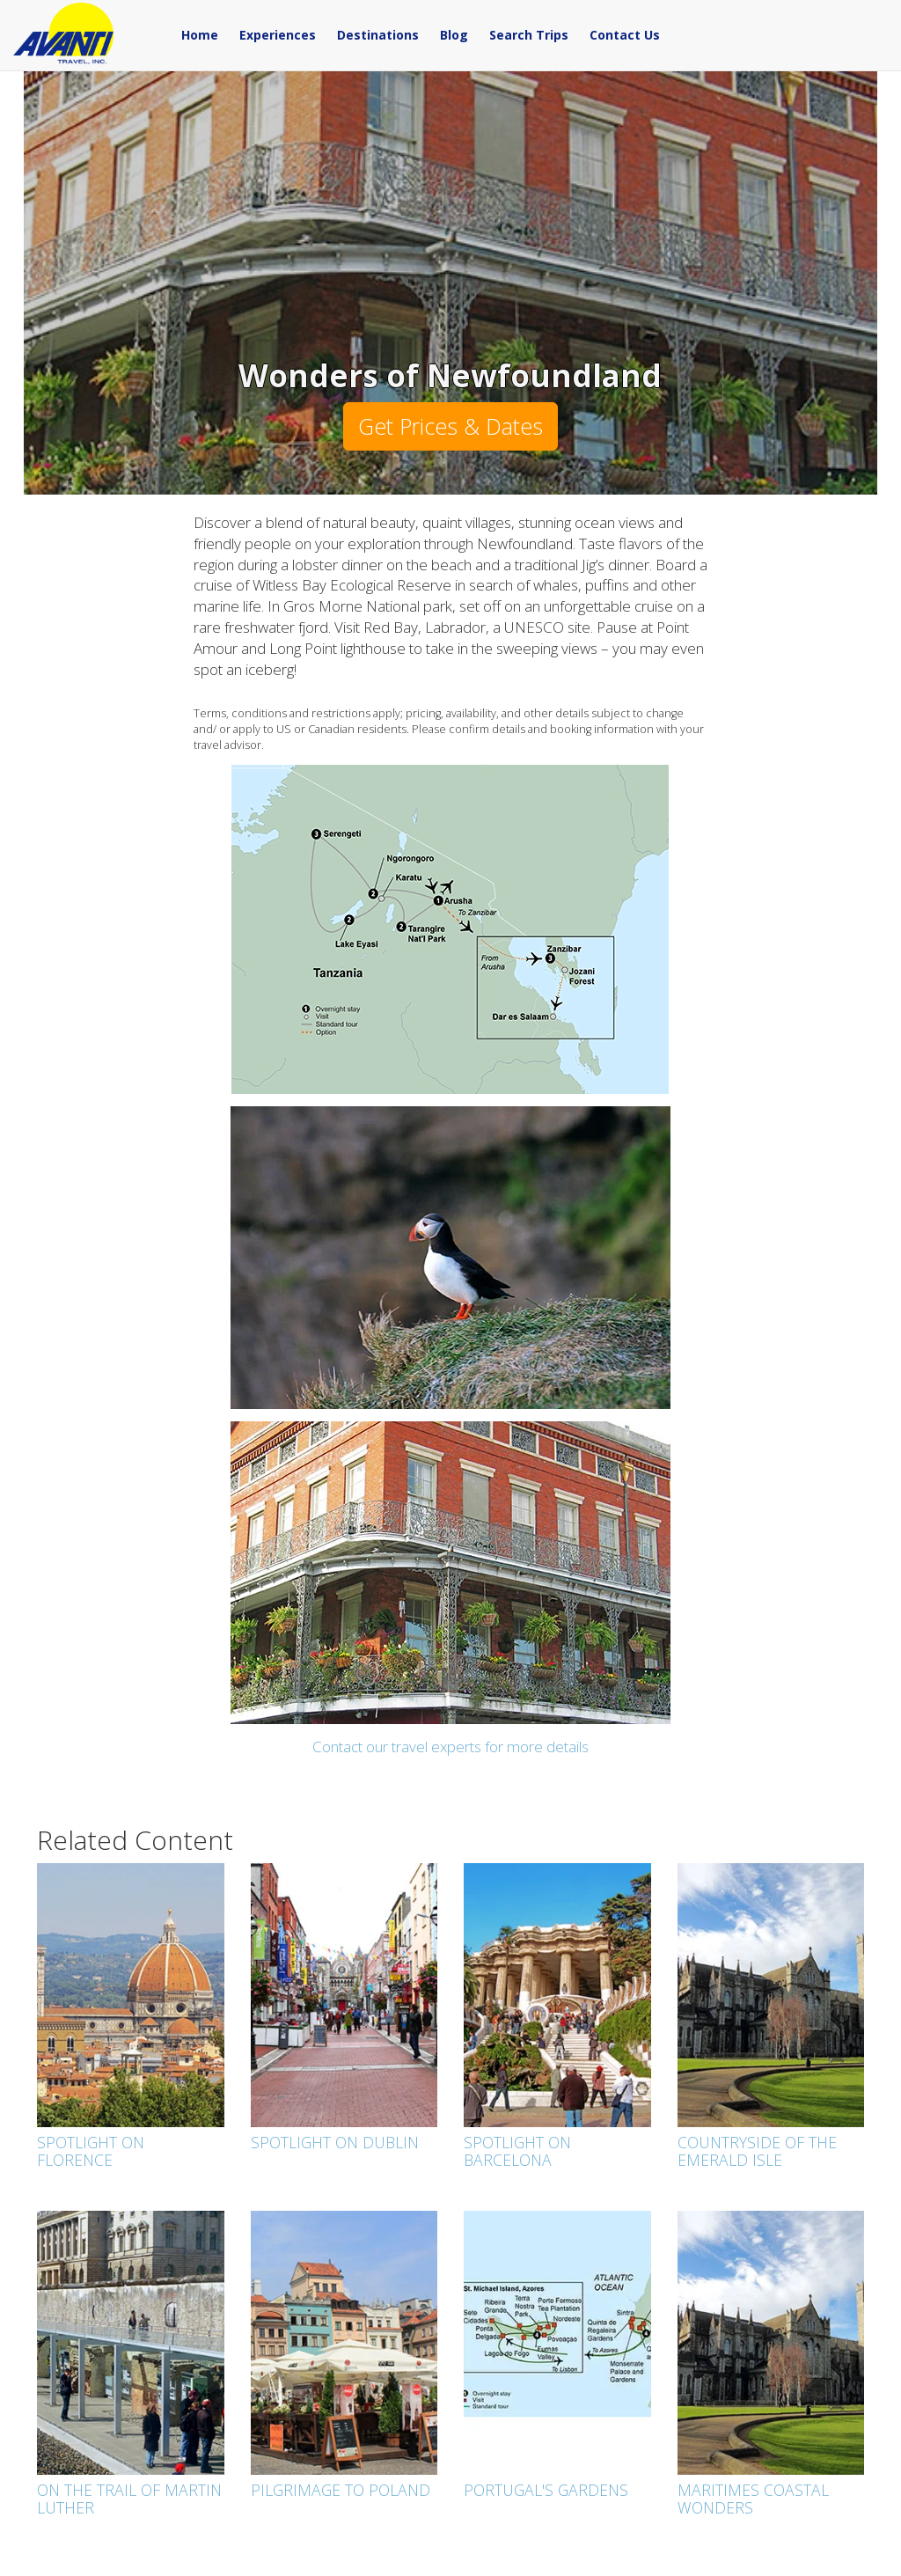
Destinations (378, 34)
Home (199, 34)
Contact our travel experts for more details (450, 1746)
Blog (454, 34)
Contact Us (625, 34)
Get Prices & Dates (450, 426)
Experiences (277, 34)
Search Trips (528, 34)
